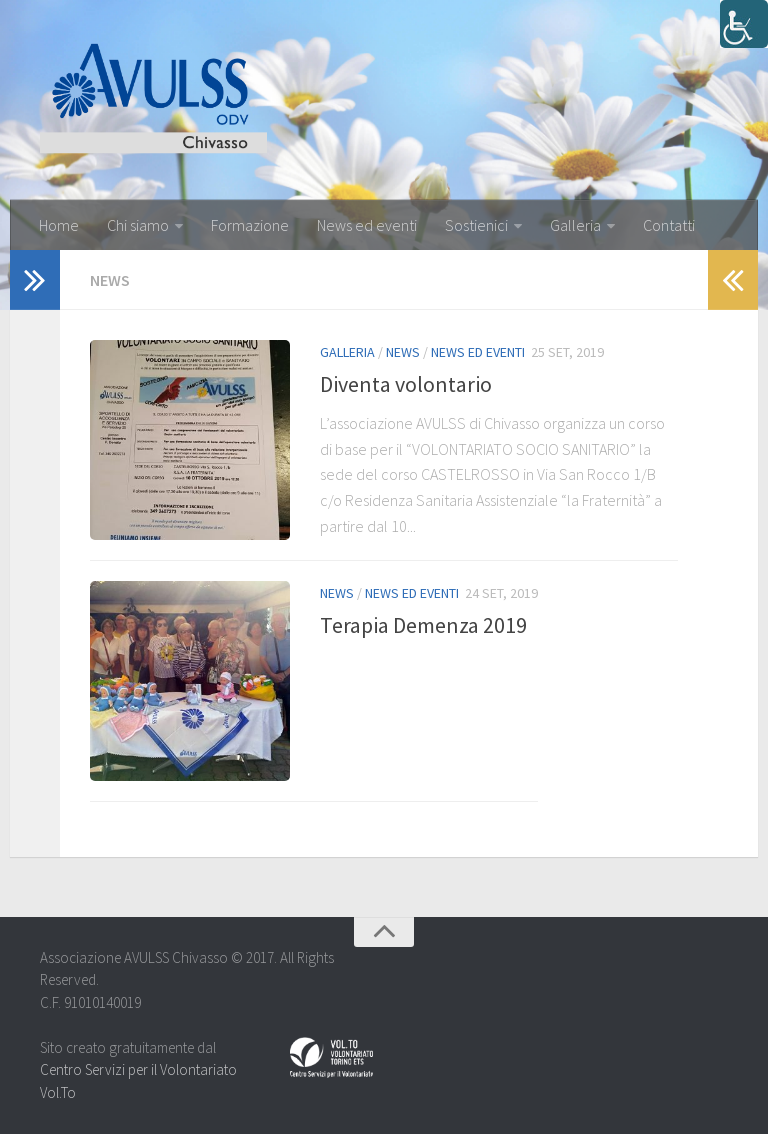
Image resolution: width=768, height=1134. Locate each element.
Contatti (669, 225)
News (403, 352)
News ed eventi (367, 225)
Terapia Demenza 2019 (423, 625)
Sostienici (476, 225)
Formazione (250, 225)
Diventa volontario (406, 384)
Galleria (575, 225)
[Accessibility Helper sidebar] (744, 24)
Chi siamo (138, 225)
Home (59, 225)
